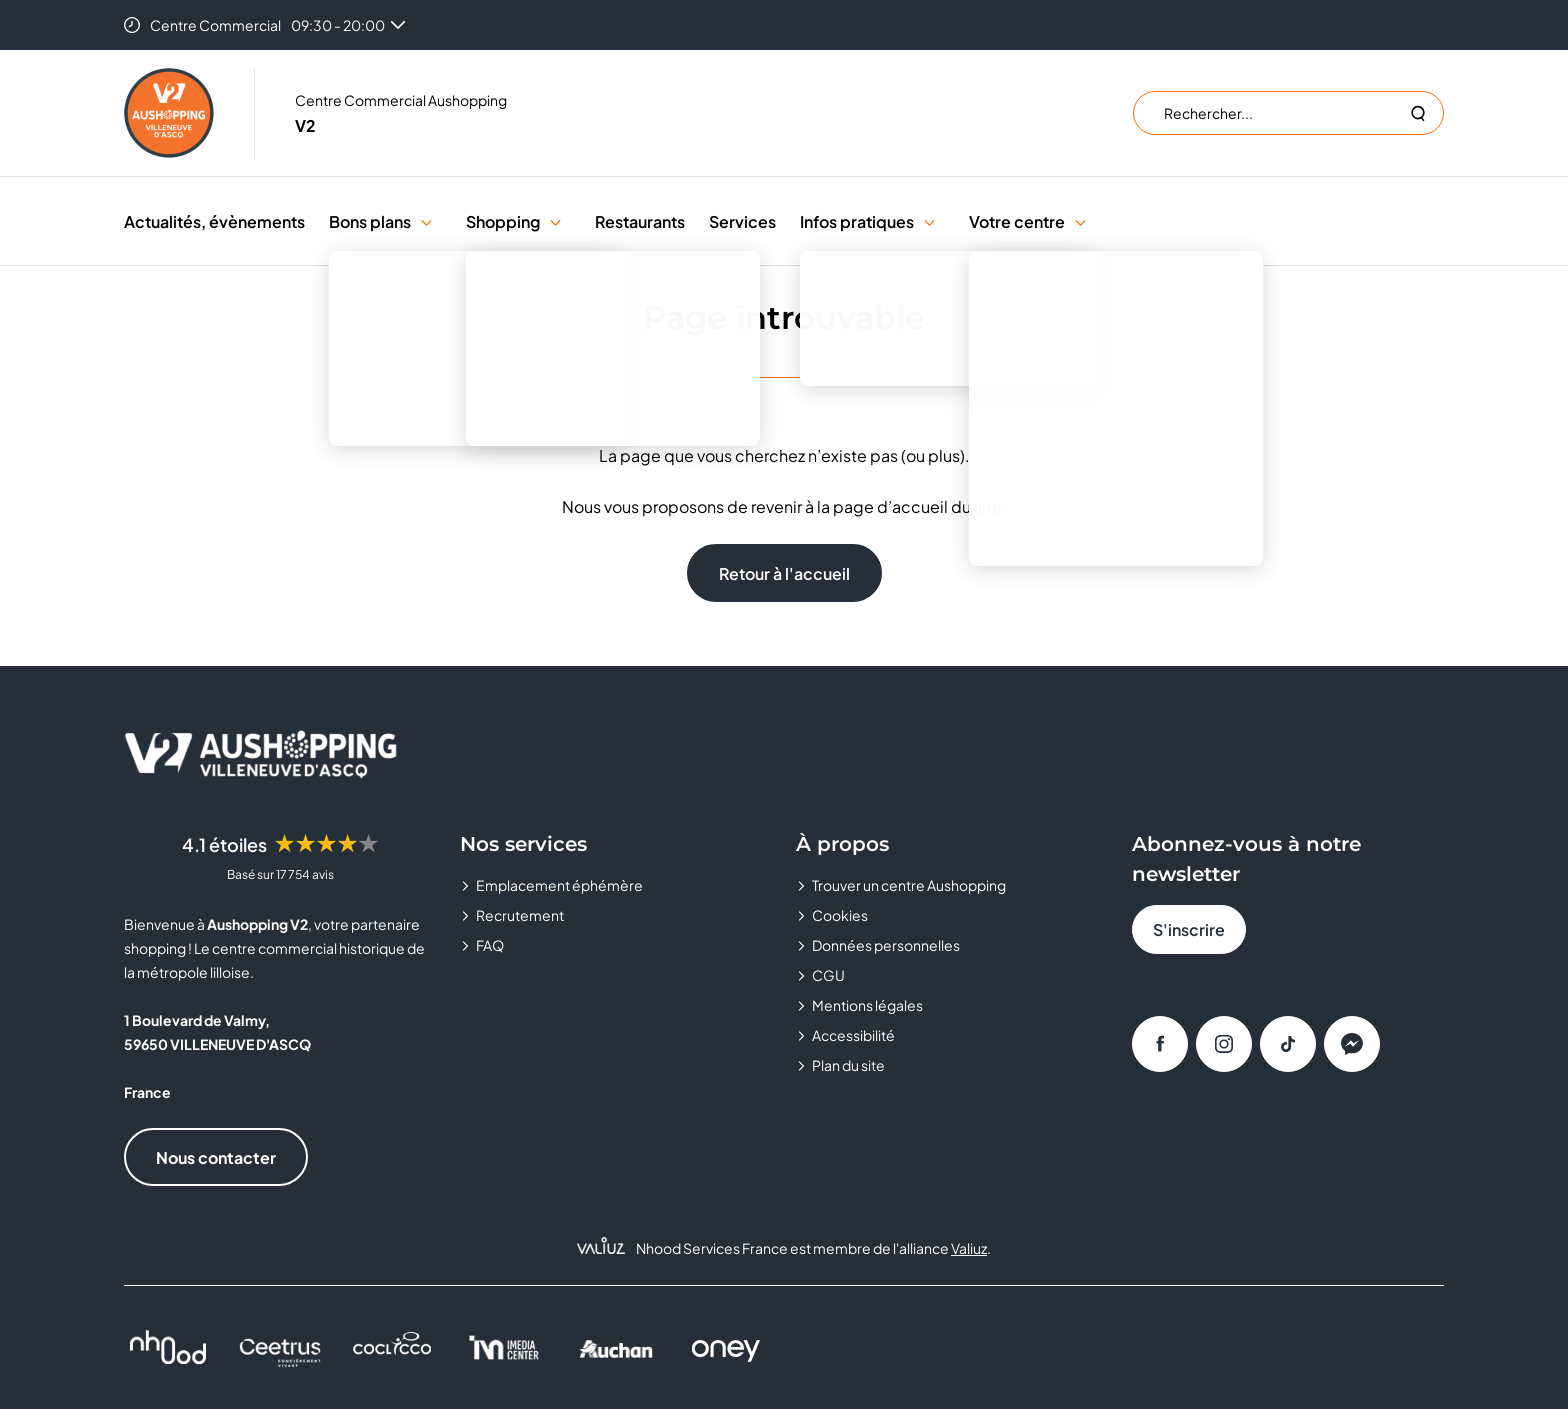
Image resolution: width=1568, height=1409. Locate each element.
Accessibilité (853, 1035)
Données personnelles (886, 945)
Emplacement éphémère (559, 885)
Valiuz (969, 1248)
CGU (828, 975)
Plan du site (848, 1065)
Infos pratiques (857, 221)
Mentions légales (867, 1005)
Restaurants (640, 221)
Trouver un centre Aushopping (909, 885)
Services (742, 221)
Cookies (840, 915)
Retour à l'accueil (784, 573)
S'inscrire (1189, 929)
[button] (426, 221)
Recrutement (520, 915)
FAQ (490, 945)
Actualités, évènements (214, 221)
